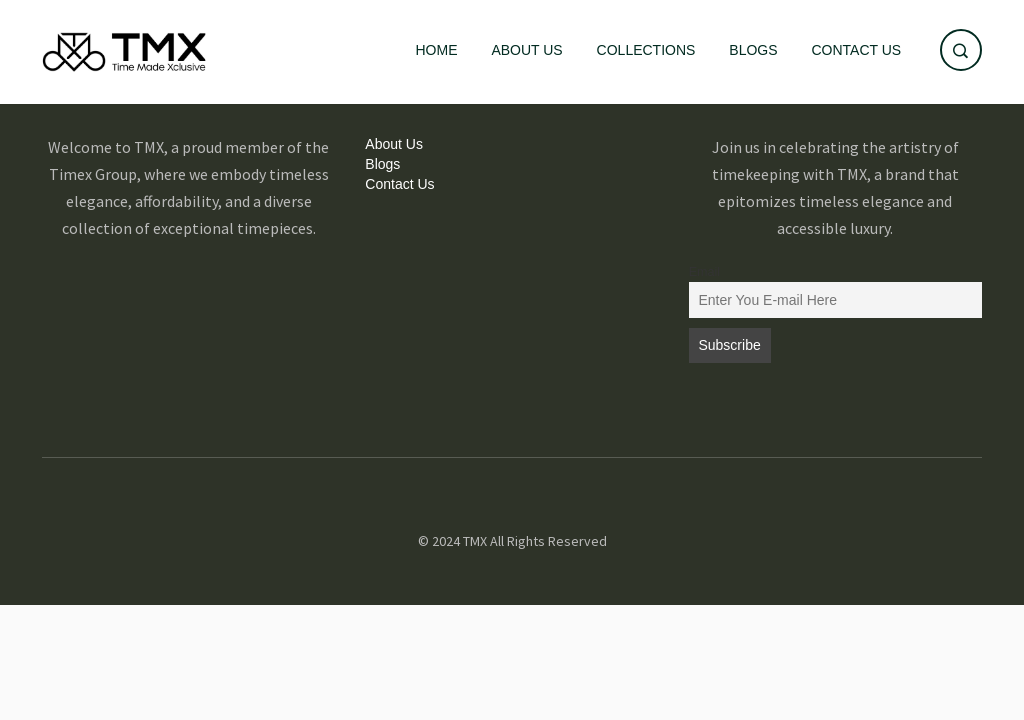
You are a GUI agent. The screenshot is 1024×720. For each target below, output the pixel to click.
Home (437, 50)
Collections (646, 50)
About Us (526, 50)
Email (705, 272)
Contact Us (856, 50)
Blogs (753, 50)
